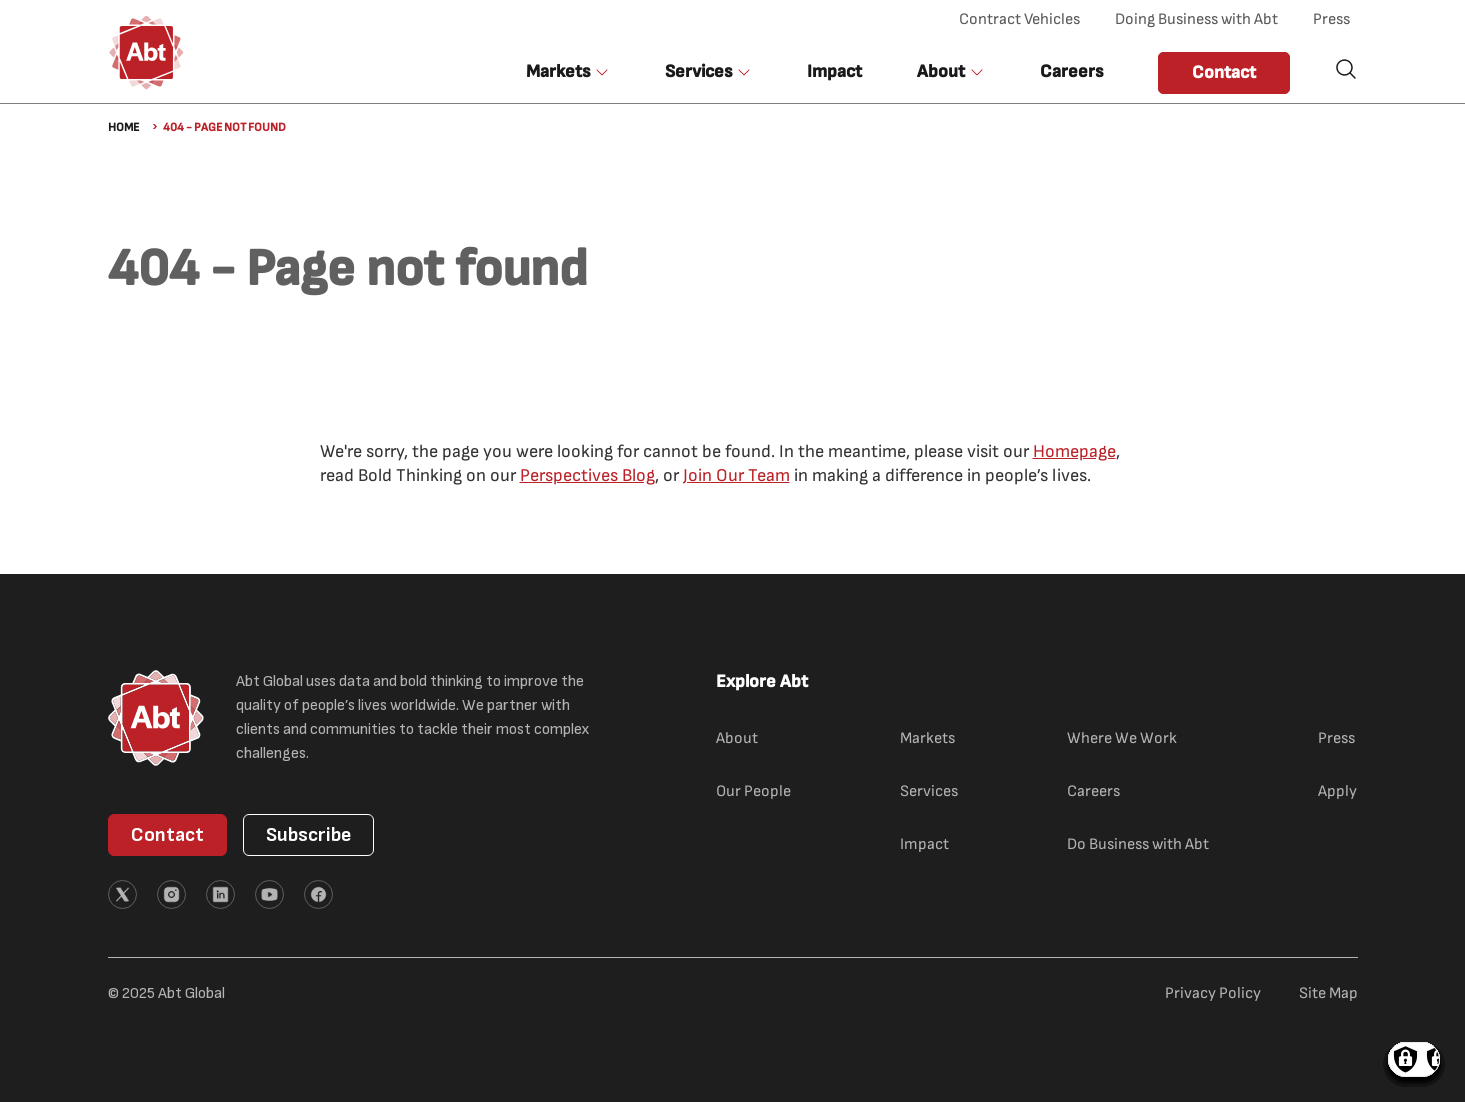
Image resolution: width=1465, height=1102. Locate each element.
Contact (1224, 72)
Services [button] (698, 71)
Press (1331, 19)
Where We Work (1122, 738)
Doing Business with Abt (1196, 19)
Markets (927, 738)
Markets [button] (558, 71)
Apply (1337, 791)
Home (123, 127)
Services (929, 791)
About (737, 738)
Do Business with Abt (1138, 844)
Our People (753, 791)
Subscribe (308, 835)
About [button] (941, 71)
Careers (1071, 71)
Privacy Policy (1213, 993)
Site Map (1328, 993)
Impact (834, 71)
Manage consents (1414, 1059)
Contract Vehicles (1019, 19)
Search (1346, 69)
